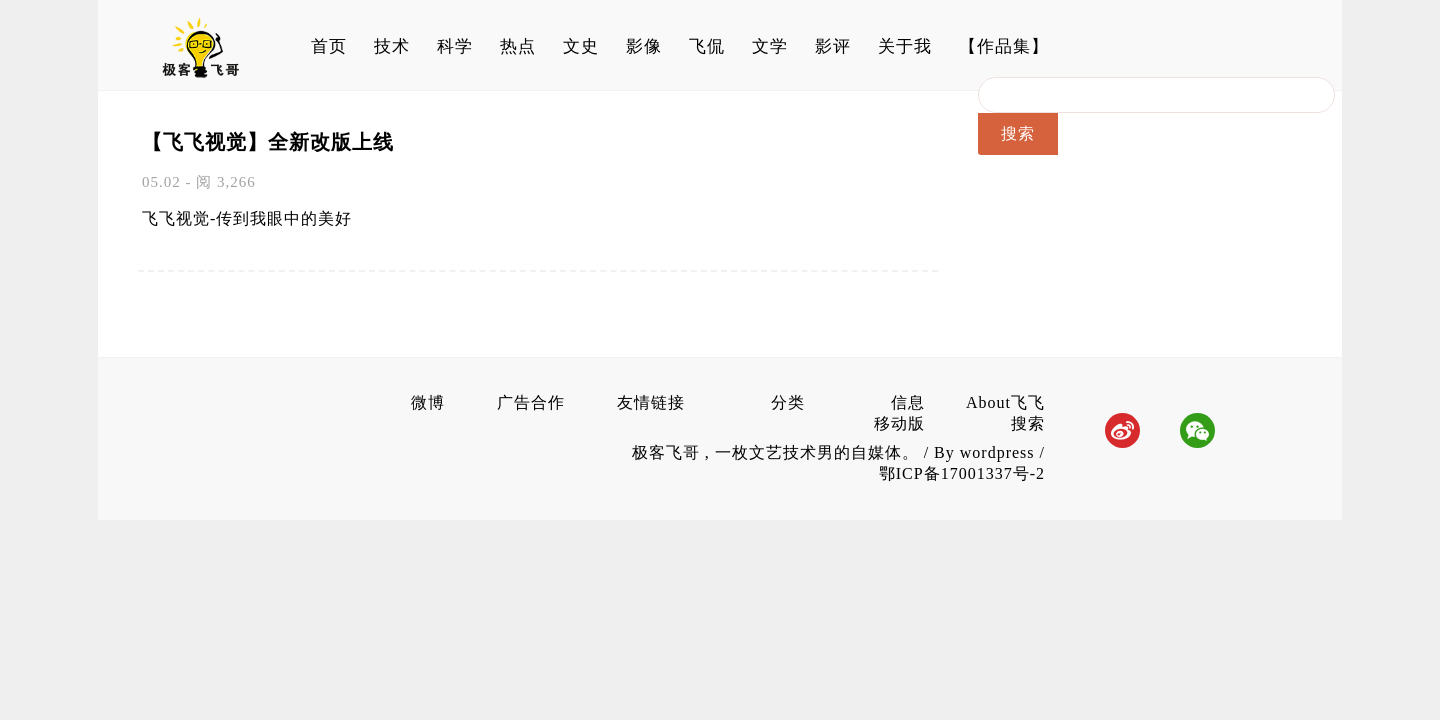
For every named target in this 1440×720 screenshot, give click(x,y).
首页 (329, 46)
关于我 (905, 46)
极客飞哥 (668, 452)
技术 (392, 46)
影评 (833, 46)
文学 (770, 46)
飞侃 (707, 46)
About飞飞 (1005, 402)
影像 (644, 46)
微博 (428, 402)
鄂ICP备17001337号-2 (962, 473)
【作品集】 (1004, 46)
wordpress (997, 452)
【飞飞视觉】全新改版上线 (268, 142)
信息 (908, 402)
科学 (455, 46)
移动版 (899, 423)
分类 (788, 402)
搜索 (1028, 423)
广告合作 (531, 402)
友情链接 (651, 402)
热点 (518, 46)
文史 (581, 46)
